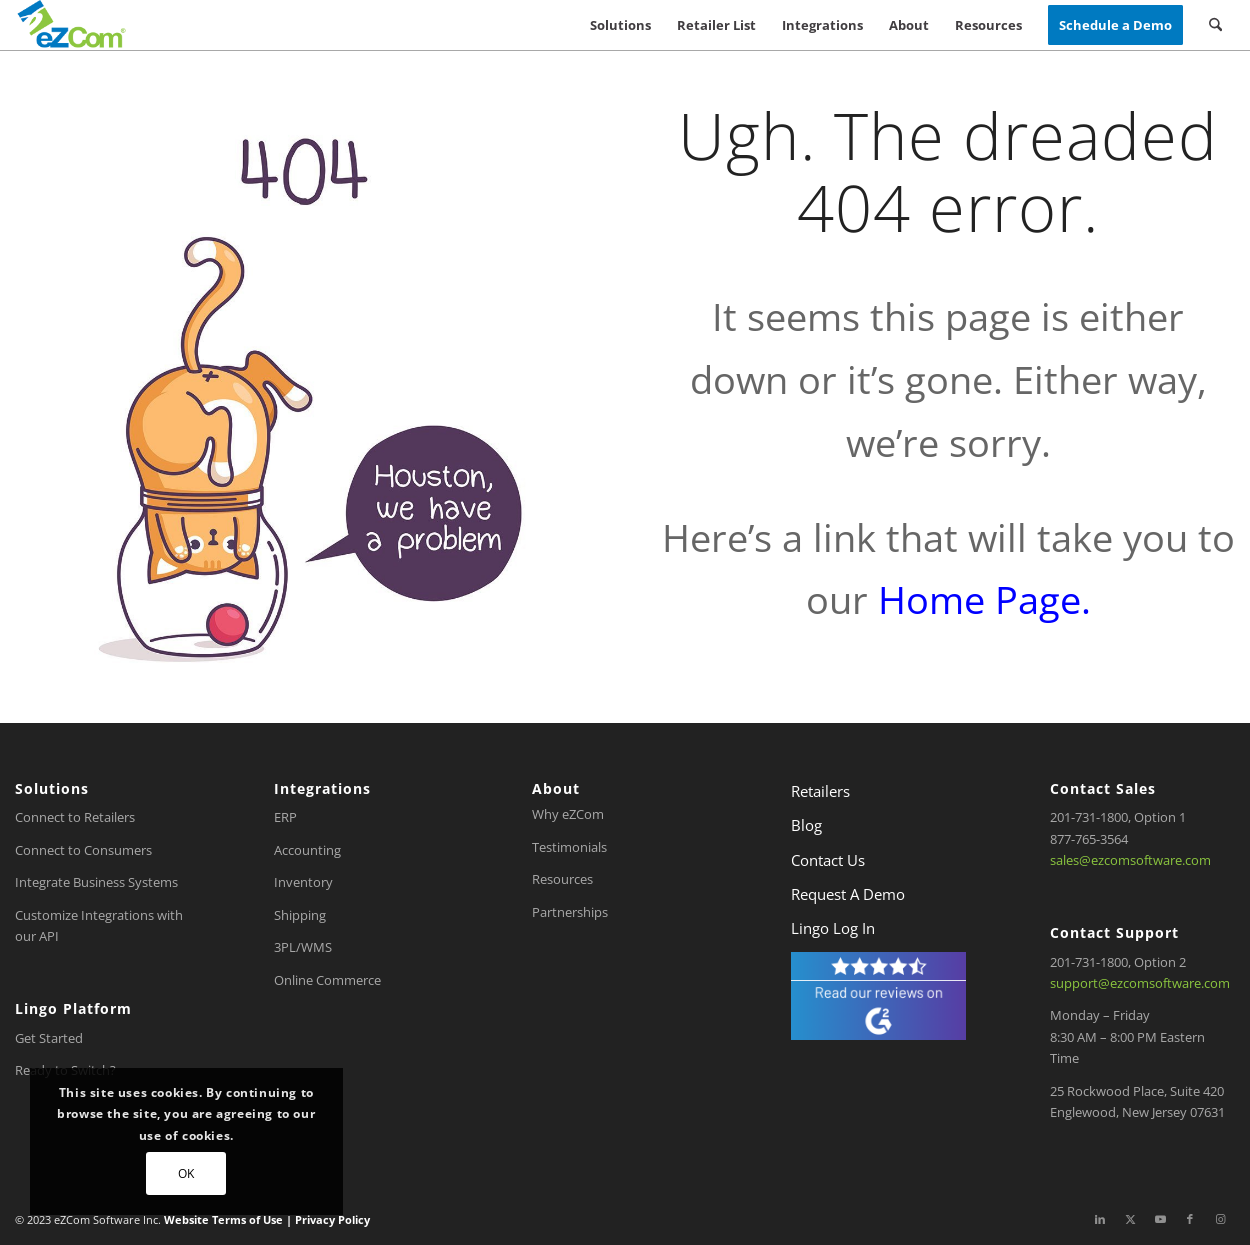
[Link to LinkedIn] (1100, 1219)
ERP (285, 817)
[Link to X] (1130, 1219)
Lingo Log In (833, 928)
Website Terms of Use (225, 1219)
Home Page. (984, 599)
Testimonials (569, 847)
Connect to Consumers (83, 850)
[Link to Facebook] (1190, 1219)
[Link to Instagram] (1220, 1219)
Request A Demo (848, 894)
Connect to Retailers (75, 817)
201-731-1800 (1089, 817)
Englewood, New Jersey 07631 (1137, 1112)
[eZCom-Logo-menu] (71, 25)
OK (186, 1173)
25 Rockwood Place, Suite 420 (1137, 1091)
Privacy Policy (331, 1219)
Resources (562, 879)
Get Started (49, 1038)
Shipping (300, 915)
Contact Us (828, 860)
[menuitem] (620, 25)
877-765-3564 (1089, 839)
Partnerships (570, 912)
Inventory (303, 882)
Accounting (307, 850)
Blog (806, 825)
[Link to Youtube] (1160, 1219)
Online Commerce (327, 980)
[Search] (1215, 25)
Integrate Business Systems (96, 882)
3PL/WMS (303, 947)
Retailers (820, 791)
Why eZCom (568, 814)
